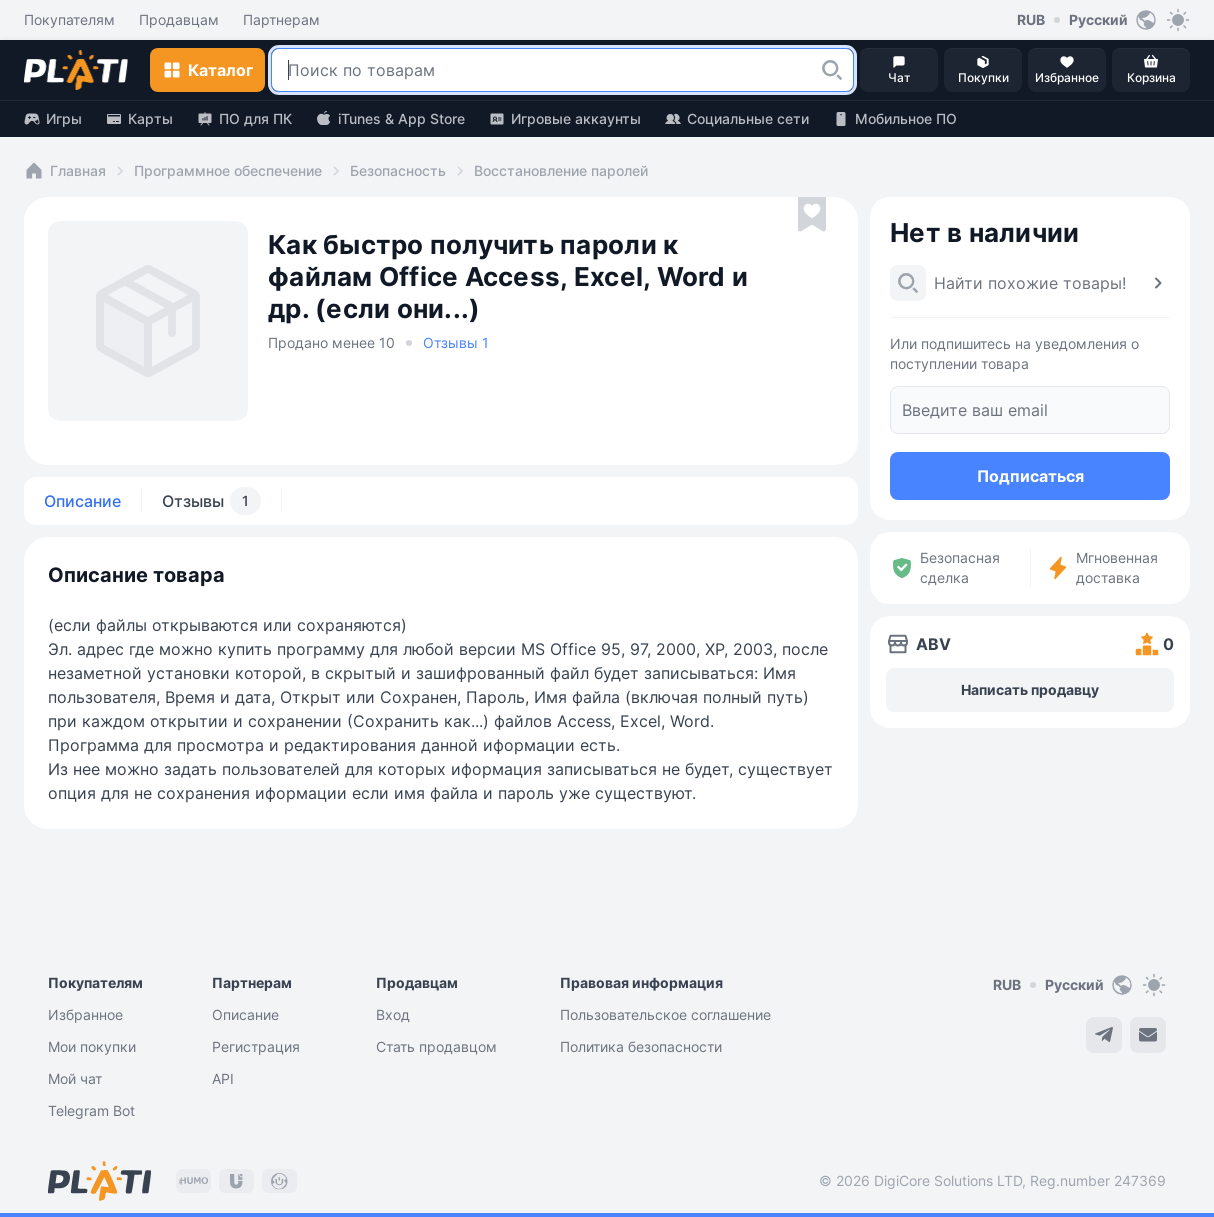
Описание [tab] (82, 501)
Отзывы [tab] (211, 501)
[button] (832, 70)
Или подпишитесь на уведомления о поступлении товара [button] (1014, 353)
